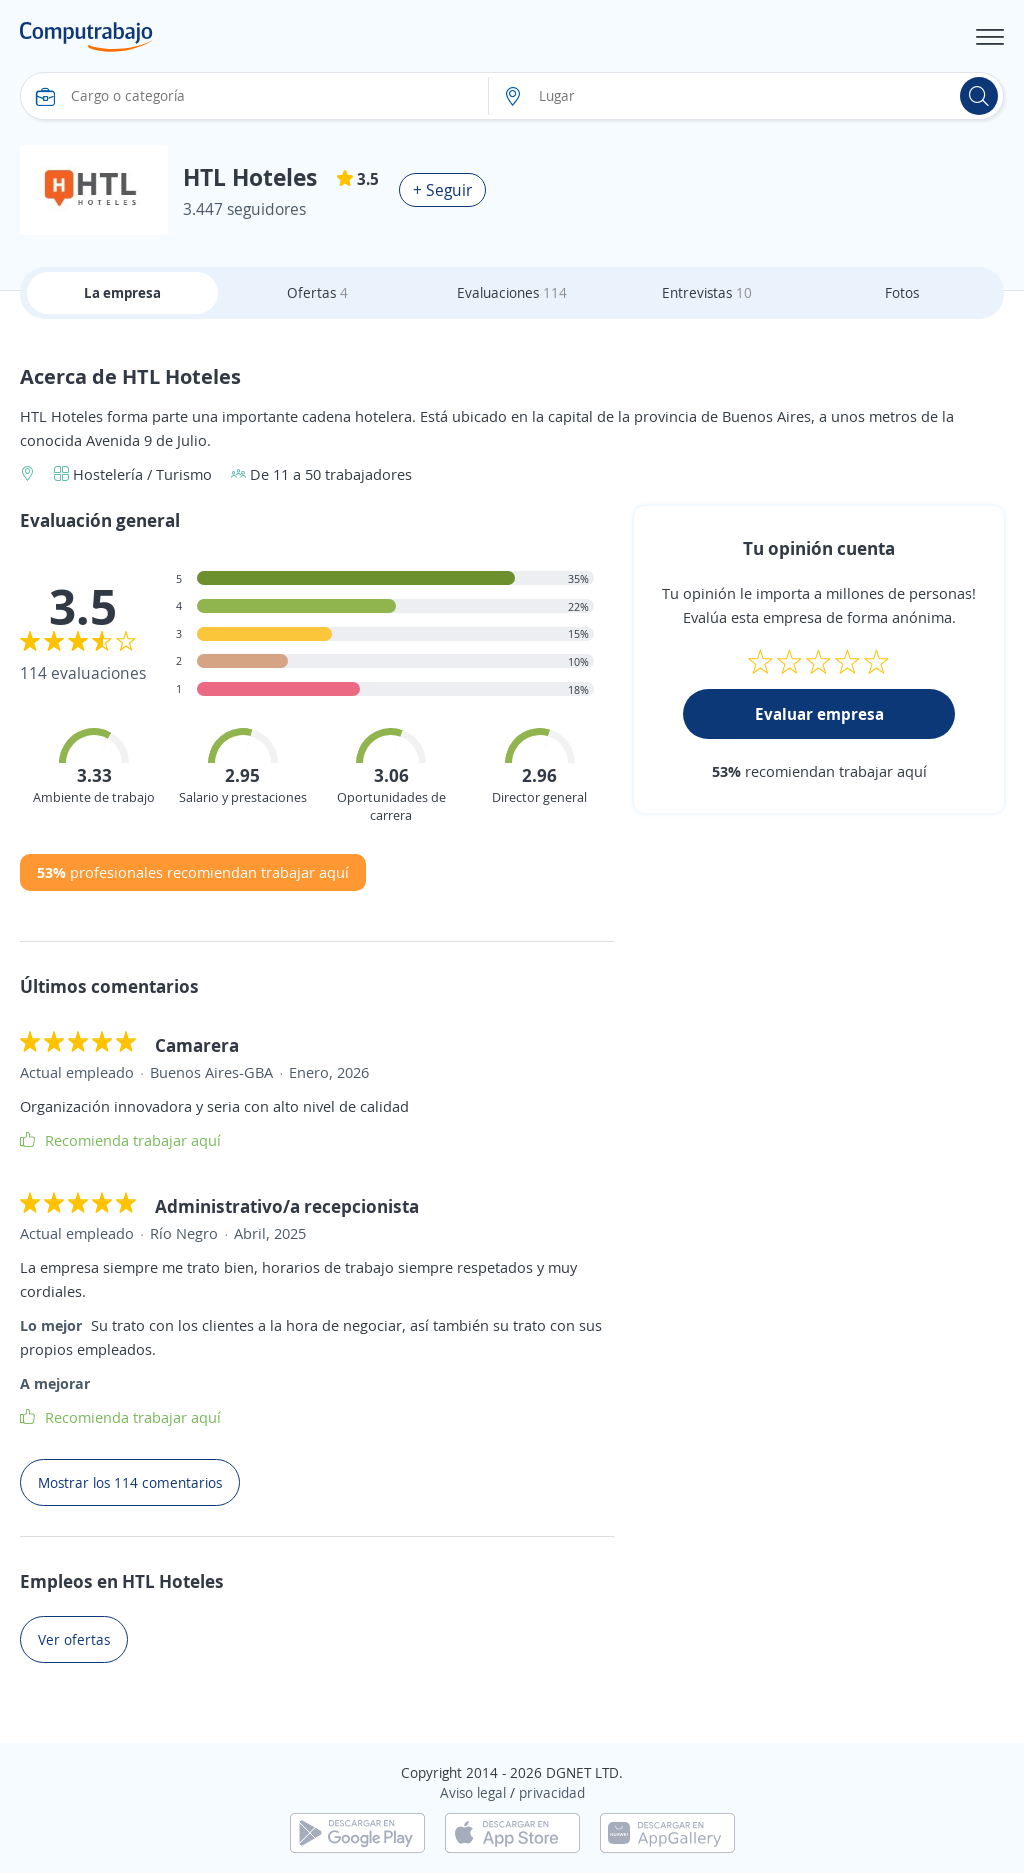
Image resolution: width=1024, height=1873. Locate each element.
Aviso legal (473, 1792)
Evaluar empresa (819, 714)
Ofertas (317, 292)
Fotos (902, 292)
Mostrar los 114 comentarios (130, 1482)
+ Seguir (442, 190)
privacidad (552, 1792)
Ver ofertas (74, 1639)
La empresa (122, 292)
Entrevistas (707, 292)
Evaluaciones (512, 292)
